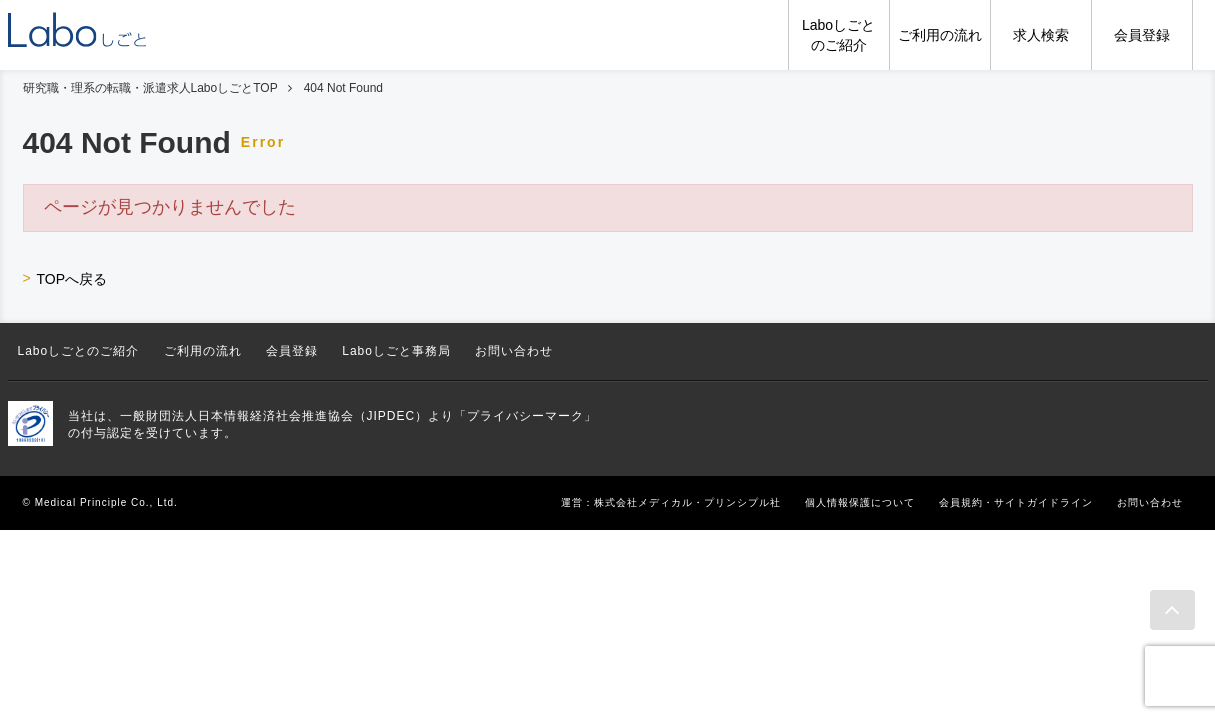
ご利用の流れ (203, 351)
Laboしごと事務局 (396, 351)
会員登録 (292, 351)
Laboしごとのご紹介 (79, 351)
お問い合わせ (514, 351)
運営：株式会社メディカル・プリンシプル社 (671, 502)
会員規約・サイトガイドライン (1016, 502)
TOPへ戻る (72, 279)
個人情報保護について (860, 502)
